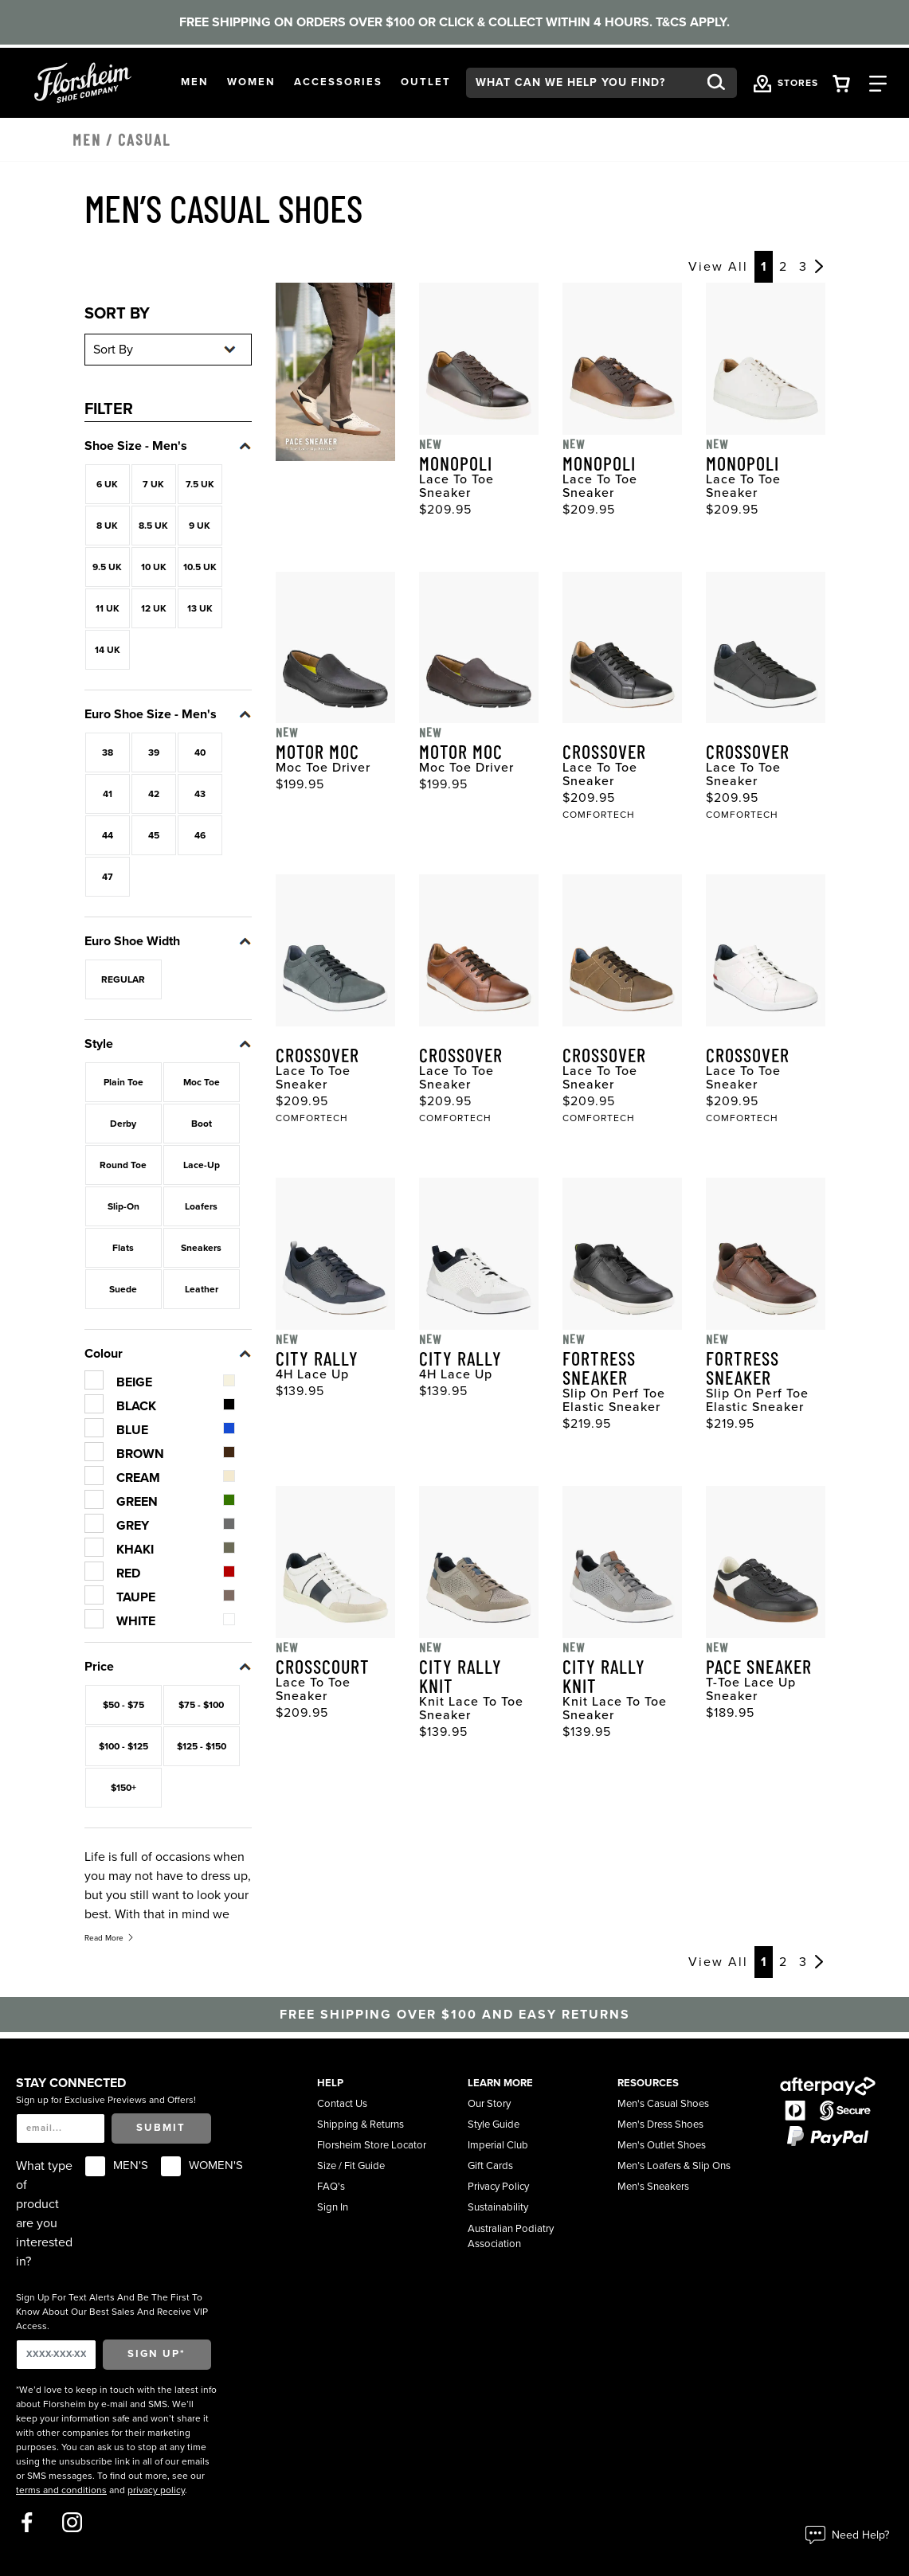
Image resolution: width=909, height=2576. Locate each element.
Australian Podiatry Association (511, 2236)
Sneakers (201, 1247)
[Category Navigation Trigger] (877, 82)
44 (107, 835)
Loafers (201, 1206)
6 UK (107, 484)
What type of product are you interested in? (44, 2213)
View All (718, 267)
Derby (123, 1123)
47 (107, 876)
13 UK (200, 608)
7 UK (153, 484)
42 (153, 793)
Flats (123, 1247)
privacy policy (156, 2490)
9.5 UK (107, 567)
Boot (201, 1123)
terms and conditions (61, 2490)
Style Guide (493, 2124)
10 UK (154, 567)
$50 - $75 (123, 1704)
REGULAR (123, 979)
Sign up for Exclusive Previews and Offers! (106, 2099)
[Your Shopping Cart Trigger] (841, 82)
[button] (195, 83)
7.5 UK (200, 484)
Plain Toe (123, 1082)
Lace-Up (201, 1165)
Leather (201, 1289)
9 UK (199, 525)
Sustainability (498, 2207)
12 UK (154, 608)
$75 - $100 (201, 1704)
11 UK (108, 608)
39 (153, 752)
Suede (123, 1289)
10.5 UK (200, 567)
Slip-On (123, 1206)
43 (200, 793)
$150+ (123, 1787)
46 (200, 835)
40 (200, 752)
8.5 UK (153, 525)
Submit (161, 2127)
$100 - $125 (123, 1746)
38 (107, 752)
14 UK (107, 649)
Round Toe (123, 1165)
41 (107, 793)
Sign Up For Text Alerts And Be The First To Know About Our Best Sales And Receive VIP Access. (112, 2312)
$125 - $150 (201, 1746)
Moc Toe (201, 1082)
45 (153, 835)
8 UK (107, 525)
